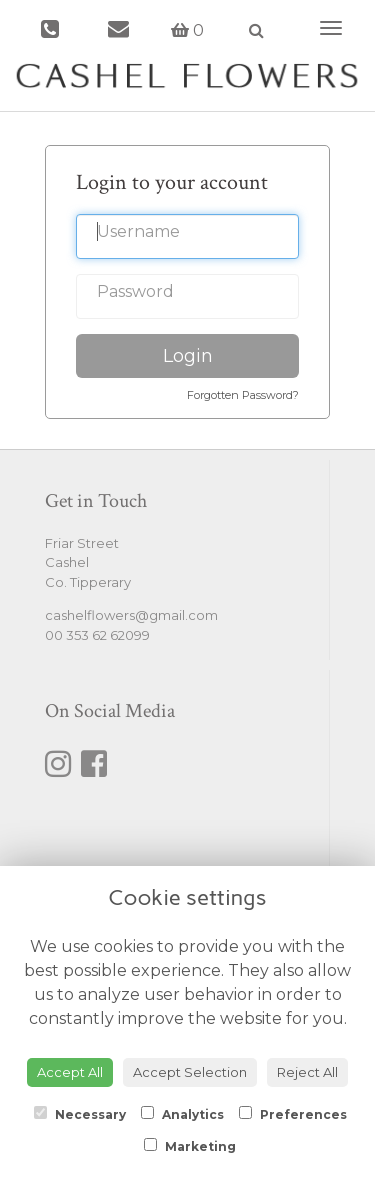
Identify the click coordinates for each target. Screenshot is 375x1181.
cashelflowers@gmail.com (131, 615)
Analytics (182, 1114)
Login (188, 356)
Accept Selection (190, 1072)
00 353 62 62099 (97, 635)
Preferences (293, 1114)
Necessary (80, 1114)
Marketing (190, 1146)
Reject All (307, 1072)
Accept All (70, 1072)
